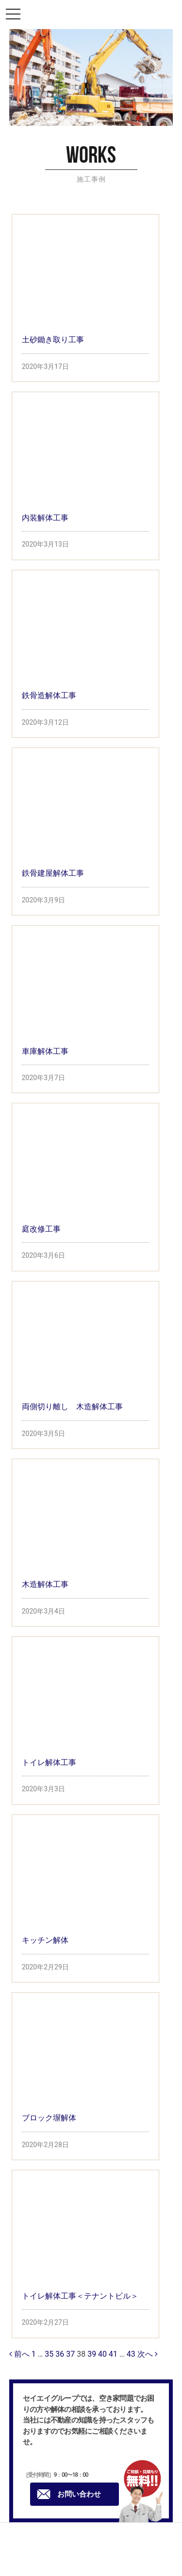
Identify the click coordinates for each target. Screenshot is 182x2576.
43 (131, 2354)
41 (113, 2354)
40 (102, 2354)
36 (59, 2354)
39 (91, 2354)
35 (49, 2354)
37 (70, 2354)
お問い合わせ (69, 2494)
